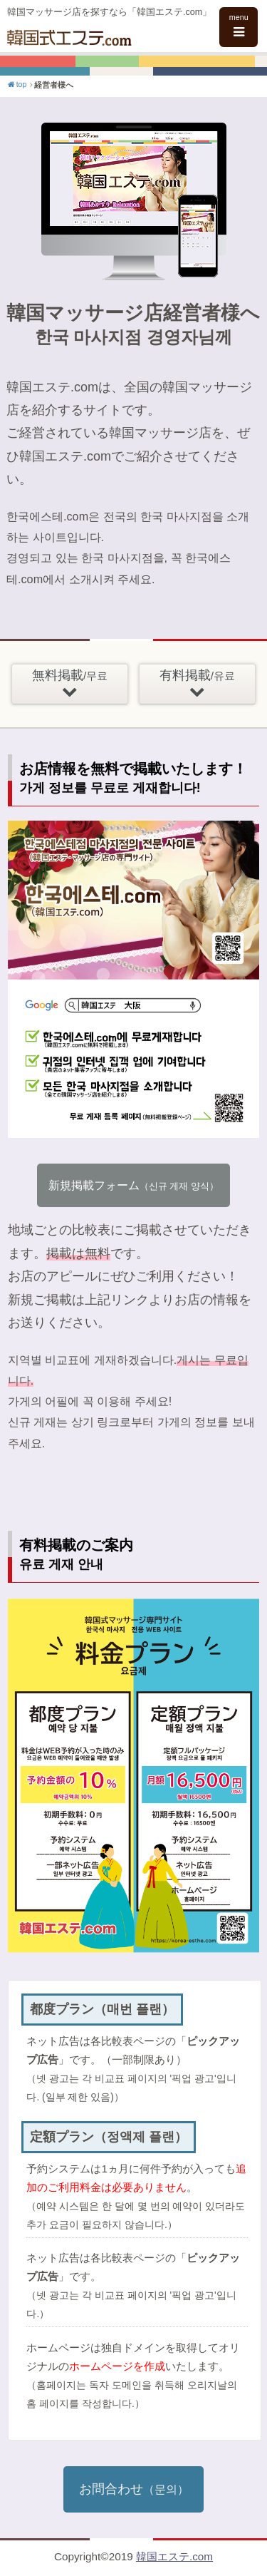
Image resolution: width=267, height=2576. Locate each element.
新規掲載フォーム (133, 1185)
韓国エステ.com (174, 2556)
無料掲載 (70, 683)
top (16, 84)
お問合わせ (134, 2489)
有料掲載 (197, 683)
